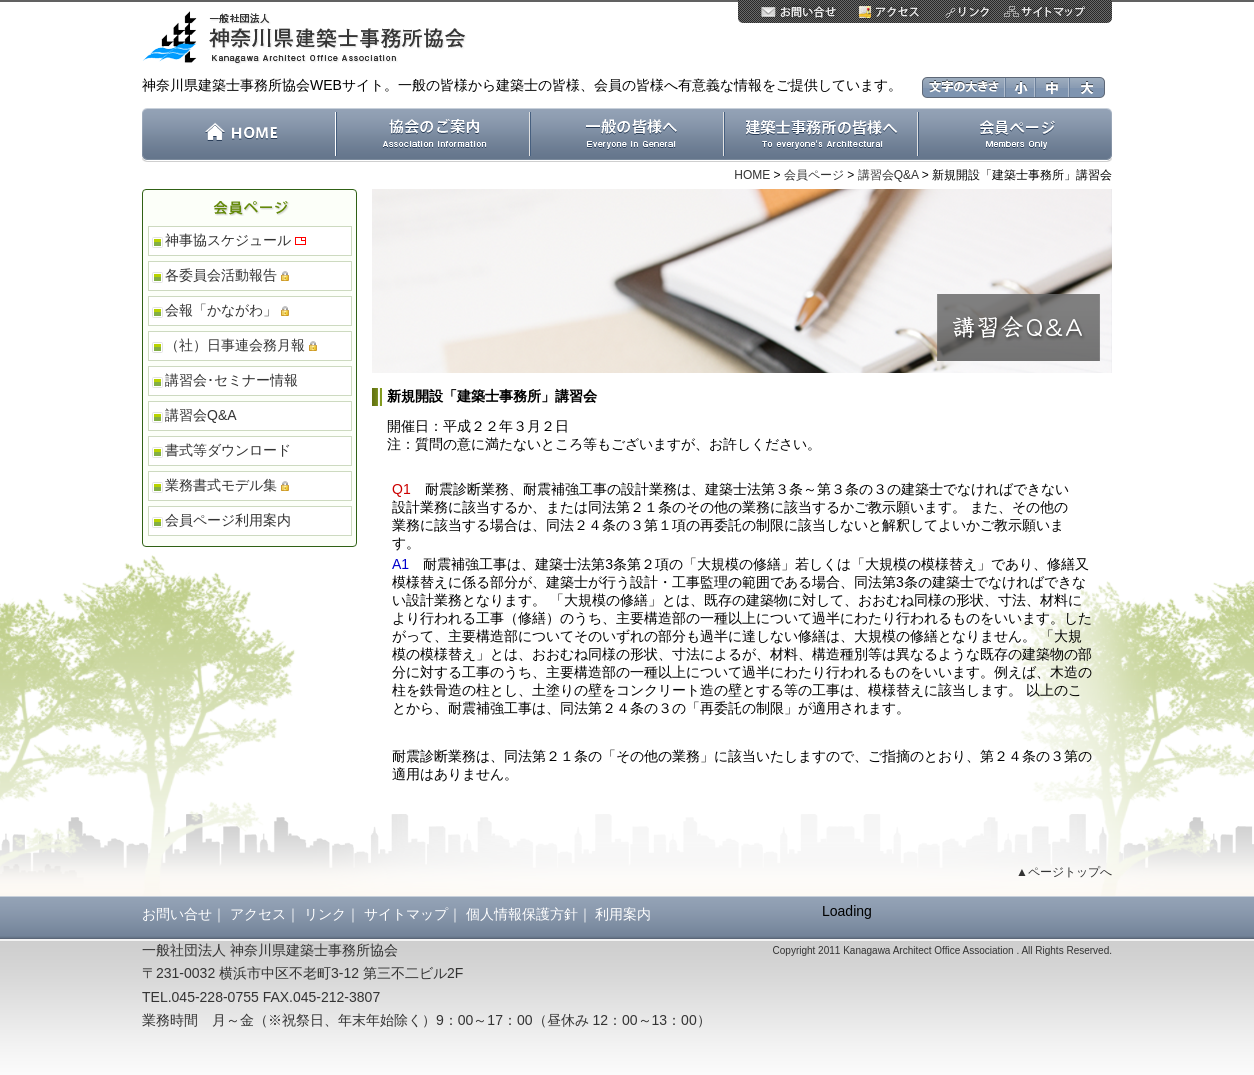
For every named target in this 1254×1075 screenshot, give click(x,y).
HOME (752, 175)
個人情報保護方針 (522, 914)
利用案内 (623, 914)
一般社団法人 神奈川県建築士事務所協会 (311, 38)
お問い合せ (177, 914)
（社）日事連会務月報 (241, 345)
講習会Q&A (888, 175)
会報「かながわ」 (227, 310)
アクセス (258, 914)
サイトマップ (406, 914)
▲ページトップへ (1064, 872)
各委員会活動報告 (227, 275)
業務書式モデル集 (227, 485)
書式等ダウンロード (228, 450)
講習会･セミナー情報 (231, 380)
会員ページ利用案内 (228, 520)
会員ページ (814, 175)
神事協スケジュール (235, 240)
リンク (325, 914)
